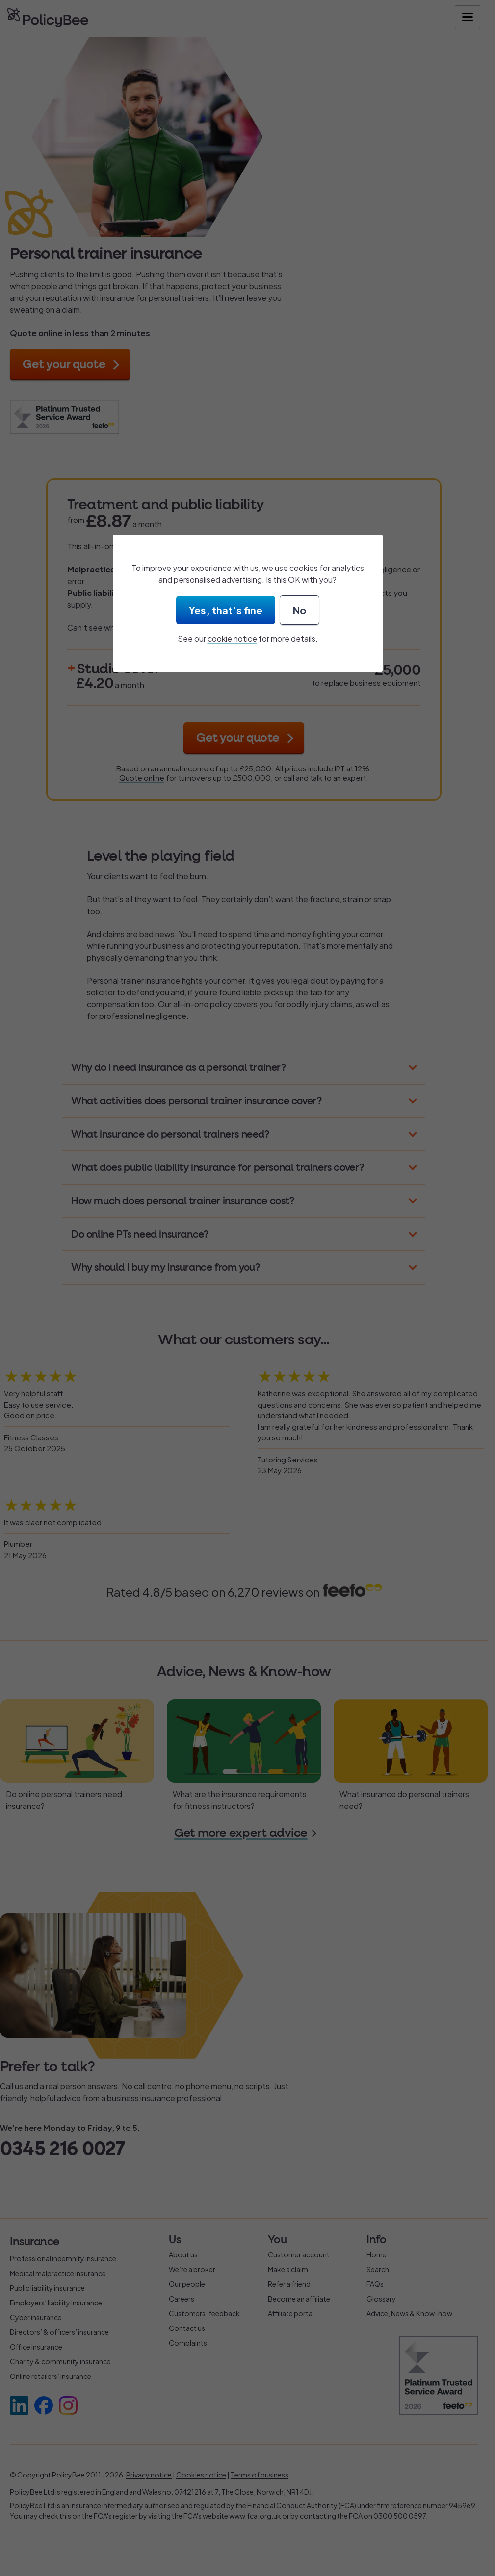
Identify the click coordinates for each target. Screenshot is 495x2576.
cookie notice (232, 638)
